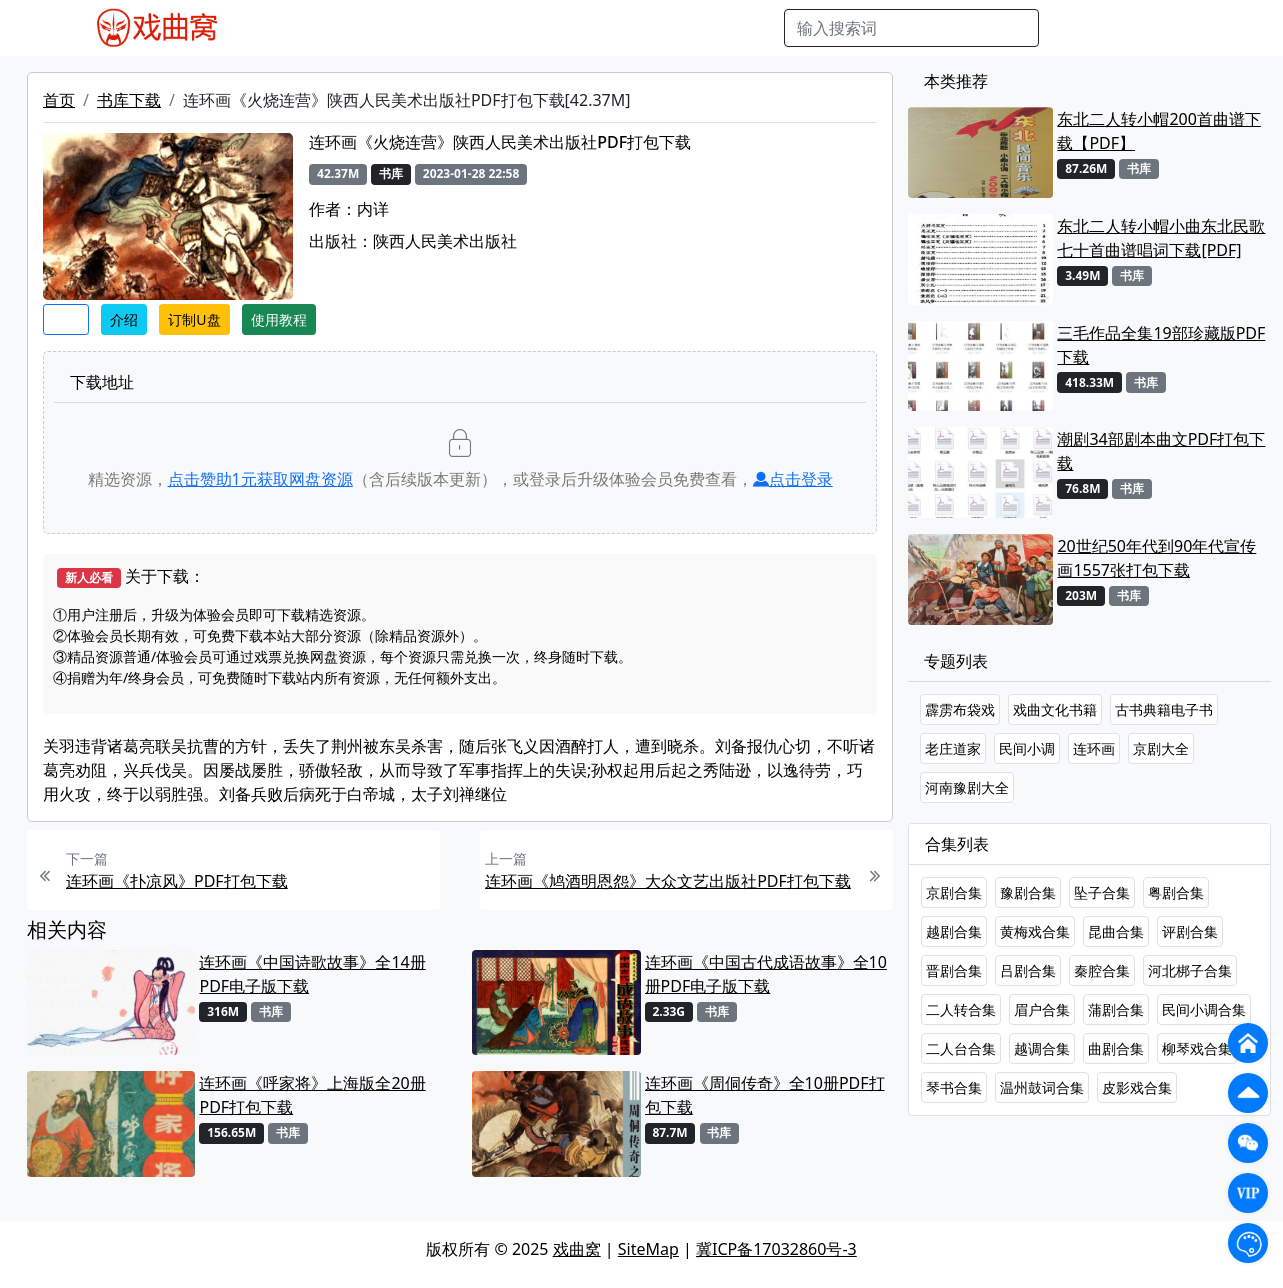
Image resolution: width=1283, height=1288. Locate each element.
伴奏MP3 (575, 28)
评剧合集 (1190, 931)
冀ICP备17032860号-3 (776, 1249)
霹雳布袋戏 (960, 709)
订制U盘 (194, 319)
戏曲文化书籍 (1055, 709)
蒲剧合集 (1116, 1009)
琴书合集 (954, 1087)
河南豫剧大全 (967, 787)
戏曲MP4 (281, 28)
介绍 (124, 319)
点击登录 (793, 479)
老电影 (429, 28)
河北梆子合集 (1190, 970)
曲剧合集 (1116, 1048)
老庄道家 (953, 748)
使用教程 (279, 319)
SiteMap (648, 1249)
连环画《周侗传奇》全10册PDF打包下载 (765, 1095)
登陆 (1188, 28)
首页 (59, 100)
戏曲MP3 (359, 28)
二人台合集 (961, 1048)
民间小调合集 (1204, 1009)
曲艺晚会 (498, 28)
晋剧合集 (954, 970)
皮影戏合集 (1137, 1087)
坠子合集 (1102, 892)
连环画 (1094, 748)
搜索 (1071, 28)
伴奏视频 (653, 28)
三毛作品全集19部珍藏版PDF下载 (1161, 345)
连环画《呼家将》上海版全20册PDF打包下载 (312, 1095)
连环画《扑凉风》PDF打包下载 (177, 881)
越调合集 (1042, 1048)
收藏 (66, 319)
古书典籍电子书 (1164, 709)
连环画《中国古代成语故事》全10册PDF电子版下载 (766, 974)
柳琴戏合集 (1197, 1048)
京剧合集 (954, 892)
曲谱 (758, 28)
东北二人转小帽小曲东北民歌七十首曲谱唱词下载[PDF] (1161, 238)
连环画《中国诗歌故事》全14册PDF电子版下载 (312, 974)
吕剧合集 (1028, 970)
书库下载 (129, 100)
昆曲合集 (1116, 931)
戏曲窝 (577, 1249)
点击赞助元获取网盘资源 (260, 479)
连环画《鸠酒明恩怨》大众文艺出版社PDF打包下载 (668, 881)
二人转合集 (961, 1009)
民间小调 (1027, 748)
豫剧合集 (1028, 892)
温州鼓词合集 (1042, 1087)
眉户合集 (1042, 1009)
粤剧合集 (1176, 892)
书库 (714, 28)
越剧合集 (954, 931)
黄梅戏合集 (1035, 931)
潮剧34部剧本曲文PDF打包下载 (1161, 451)
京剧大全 (1161, 748)
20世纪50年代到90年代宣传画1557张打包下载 (1156, 558)
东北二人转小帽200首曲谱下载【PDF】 (1158, 131)
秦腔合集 (1102, 970)
